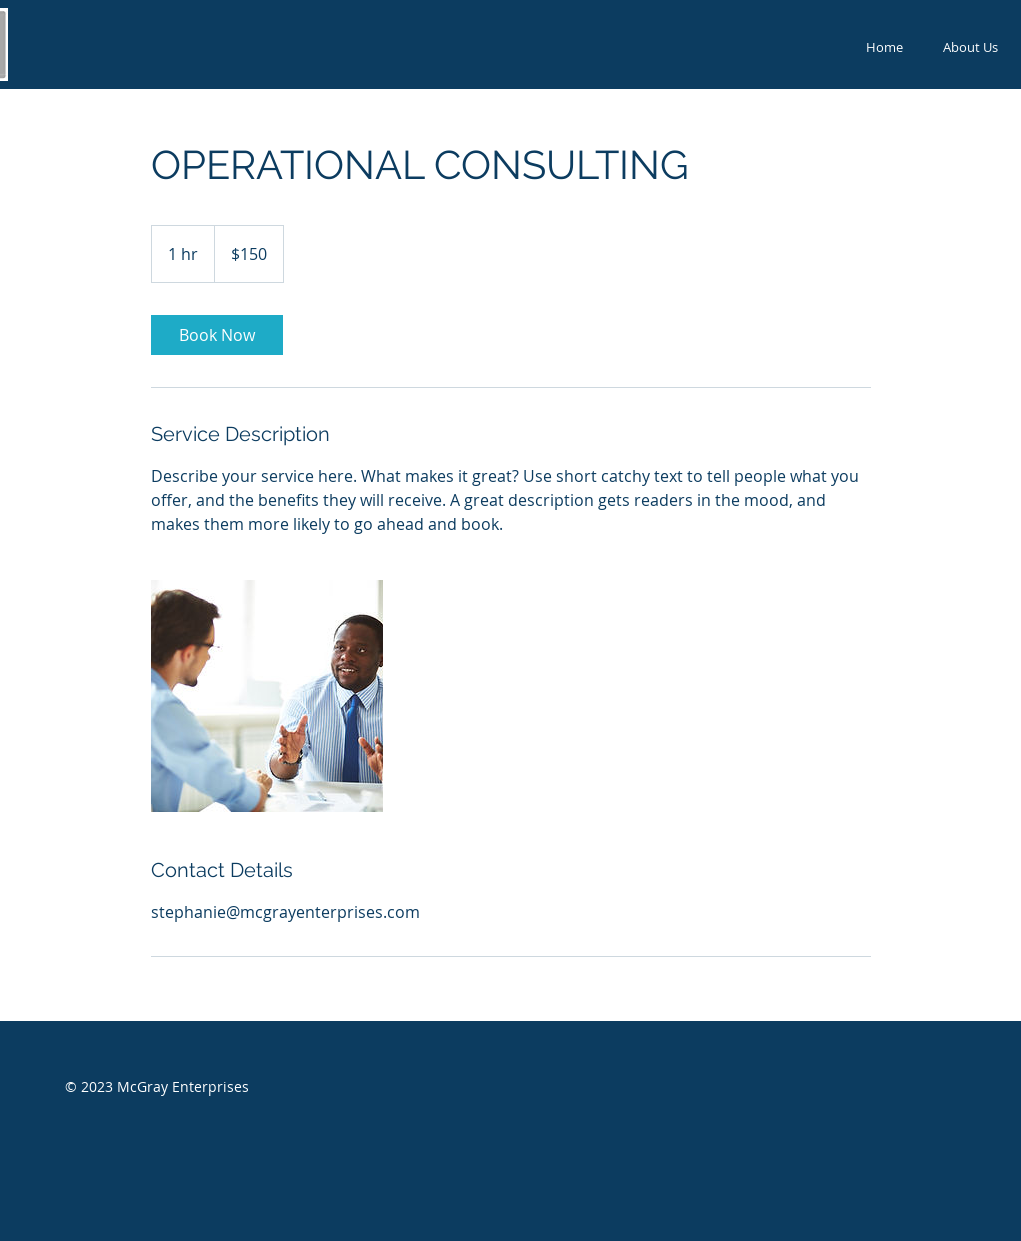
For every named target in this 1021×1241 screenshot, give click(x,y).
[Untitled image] (267, 696)
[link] (217, 335)
